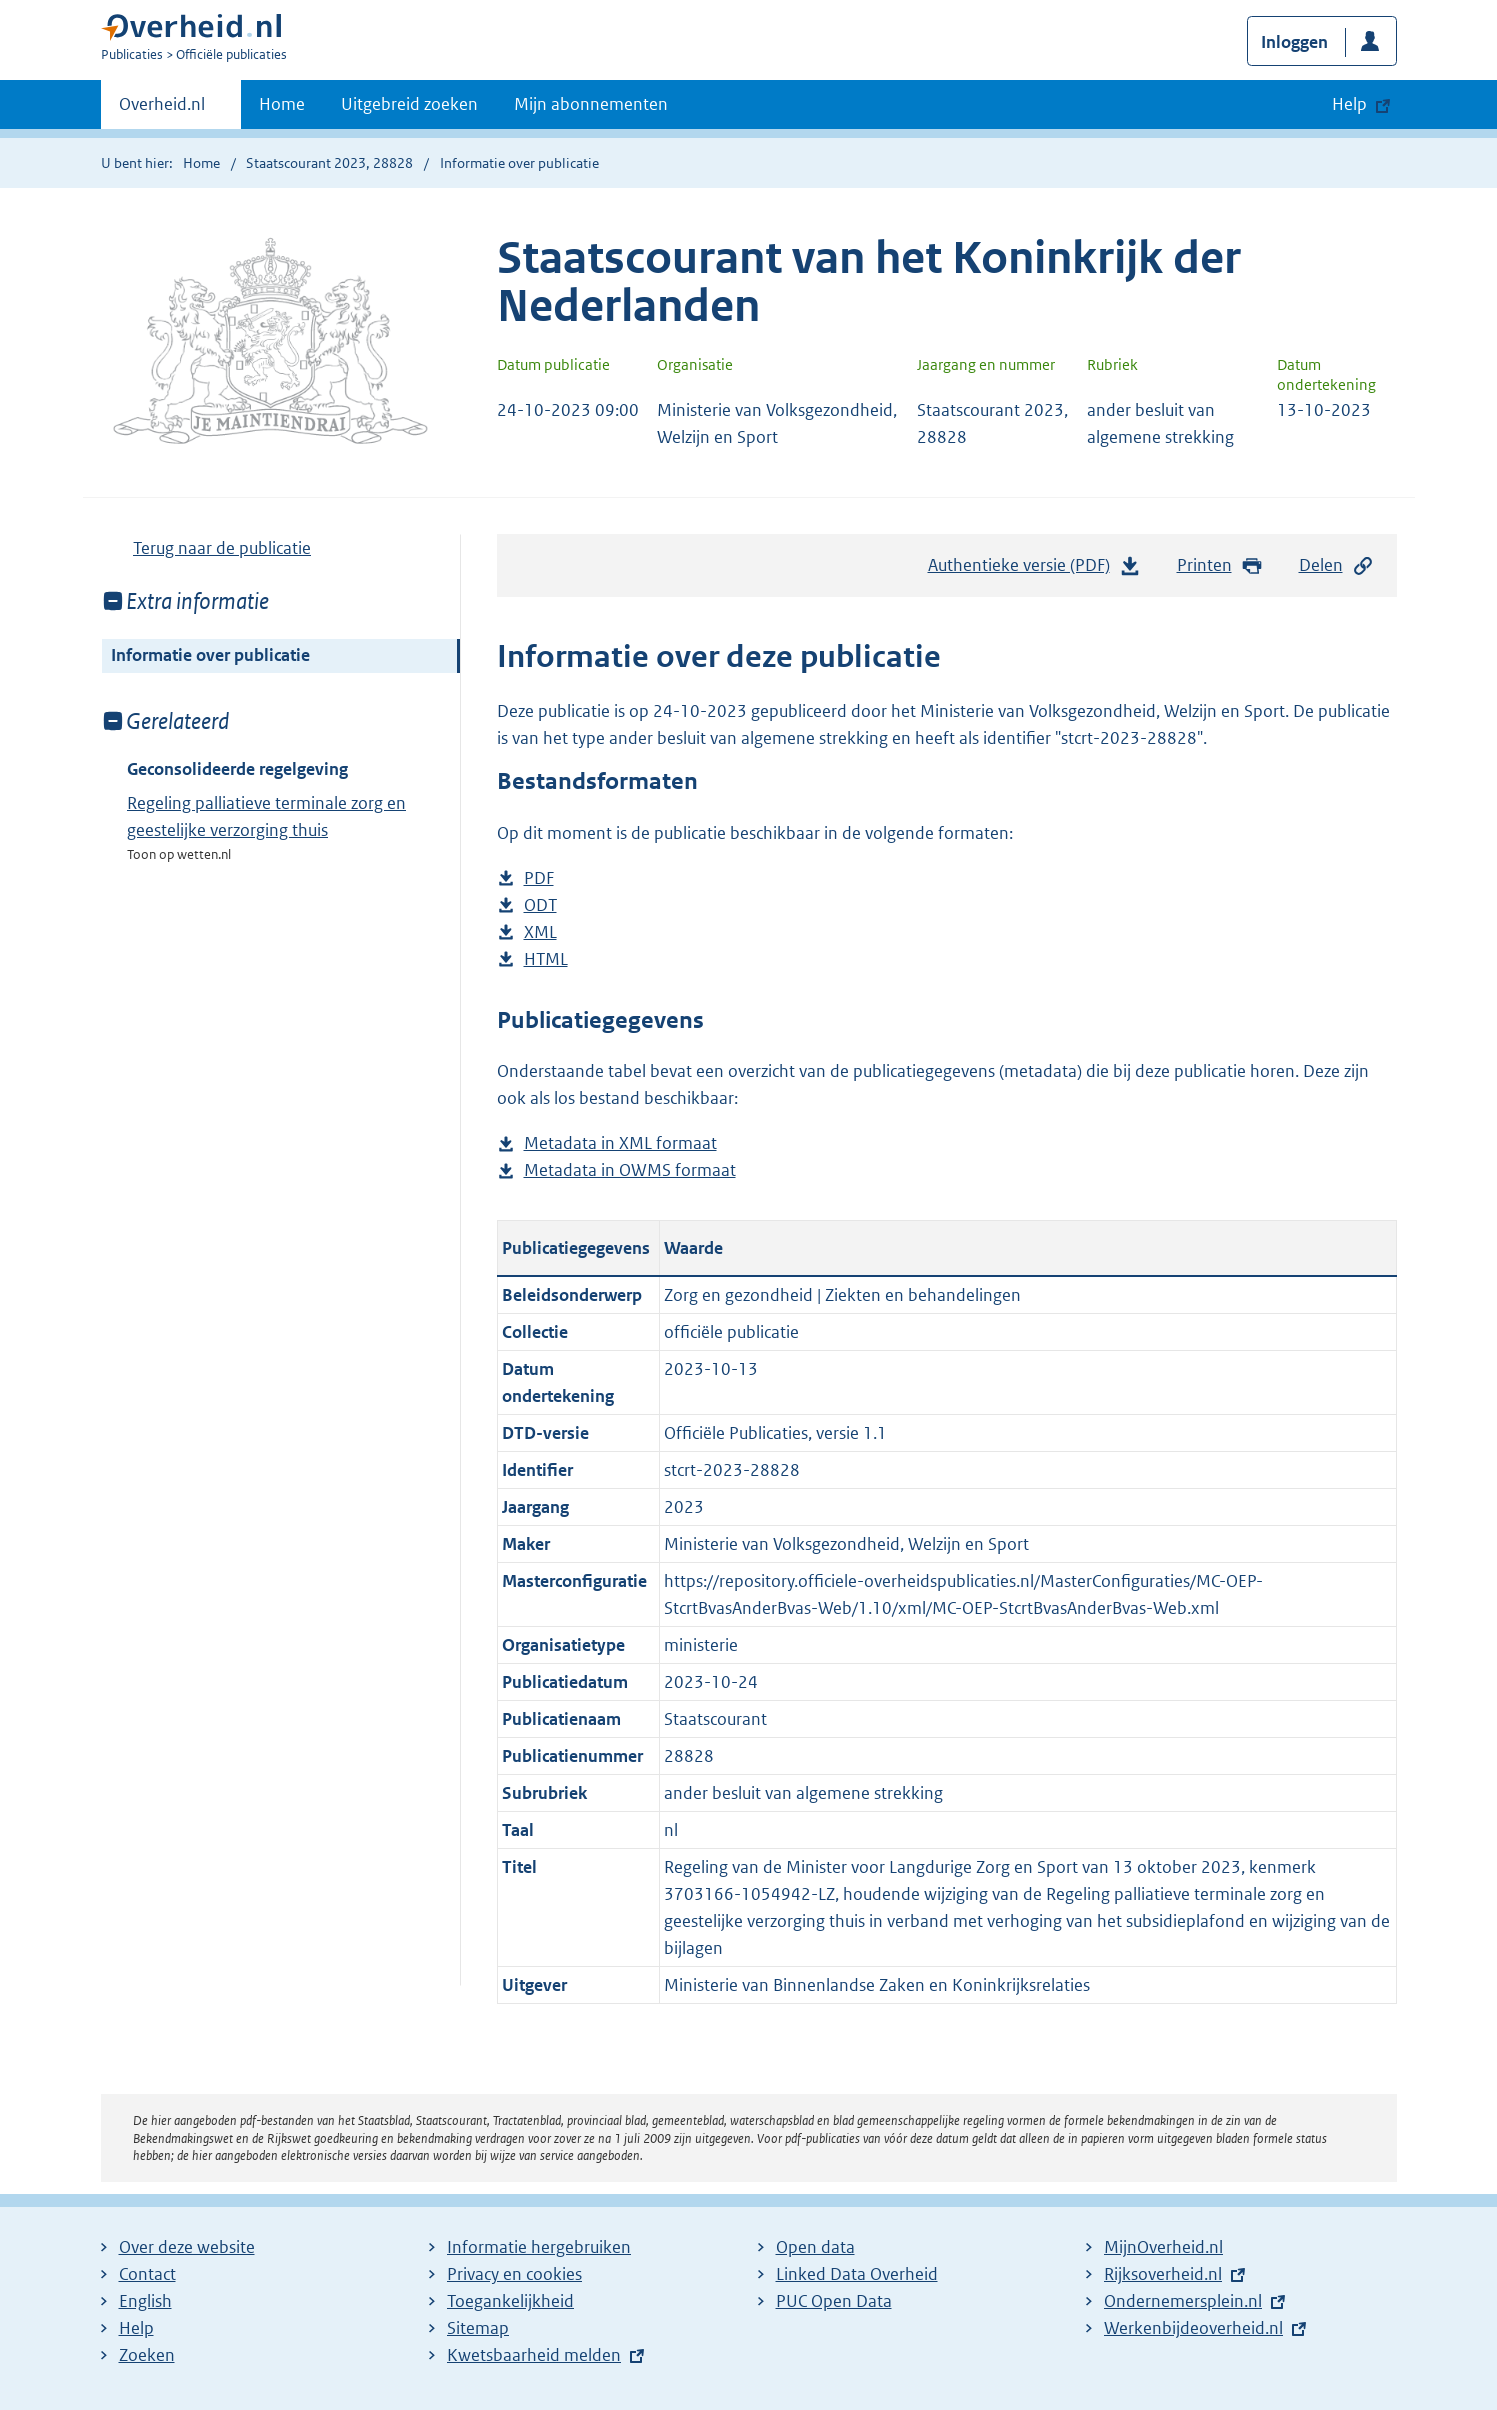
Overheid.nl (162, 110)
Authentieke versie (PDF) (1035, 570)
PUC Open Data (834, 2301)
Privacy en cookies (514, 2274)
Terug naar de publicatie (222, 548)
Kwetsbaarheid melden (534, 2355)
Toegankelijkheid (510, 2301)
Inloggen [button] (1294, 42)
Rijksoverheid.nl (1163, 2274)
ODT (540, 905)
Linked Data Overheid (857, 2274)
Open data (815, 2247)
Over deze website (187, 2247)
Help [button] (1349, 104)
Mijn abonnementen (591, 104)
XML (540, 932)
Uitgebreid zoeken (409, 104)
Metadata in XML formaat (620, 1143)
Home (282, 104)
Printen (1220, 565)
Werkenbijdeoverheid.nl (1193, 2328)
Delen (1337, 565)
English (145, 2301)
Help (136, 2328)
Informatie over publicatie (210, 655)
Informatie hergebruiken (539, 2247)
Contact (147, 2274)
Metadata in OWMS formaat (630, 1170)
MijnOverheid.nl (1163, 2247)
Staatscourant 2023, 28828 (329, 163)
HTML (546, 959)
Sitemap (478, 2328)
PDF (539, 878)
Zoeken (147, 2355)
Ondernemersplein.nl (1183, 2301)
